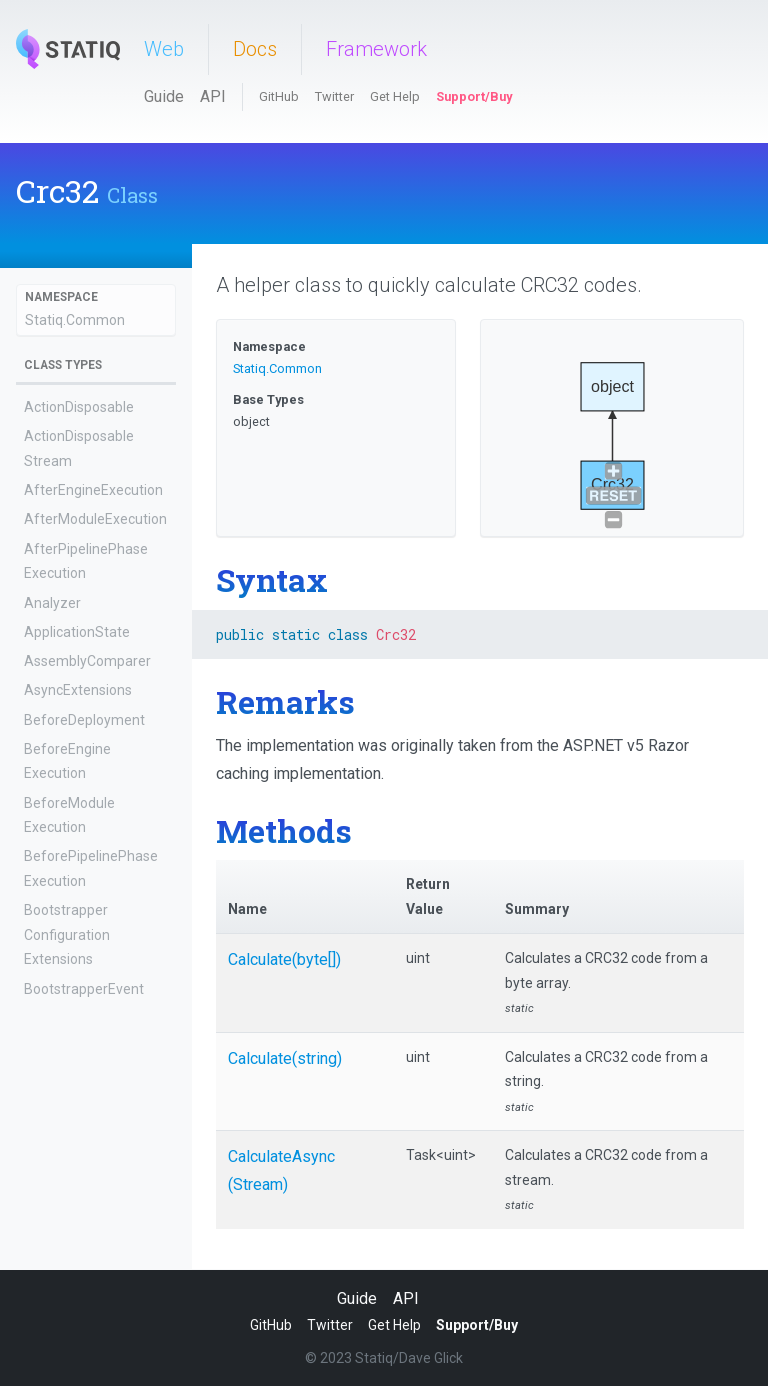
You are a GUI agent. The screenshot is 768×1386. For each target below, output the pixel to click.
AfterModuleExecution (95, 519)
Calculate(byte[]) (284, 959)
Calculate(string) (285, 1058)
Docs (255, 49)
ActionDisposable (79, 407)
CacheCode (60, 1257)
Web (164, 49)
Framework (376, 49)
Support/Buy (474, 96)
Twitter (334, 96)
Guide (164, 96)
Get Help (395, 96)
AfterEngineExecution (93, 490)
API (213, 96)
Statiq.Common (75, 320)
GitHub (279, 96)
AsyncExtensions (78, 690)
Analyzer (52, 603)
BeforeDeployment (84, 720)
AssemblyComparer (87, 661)
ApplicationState (77, 632)
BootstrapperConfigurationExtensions (67, 934)
